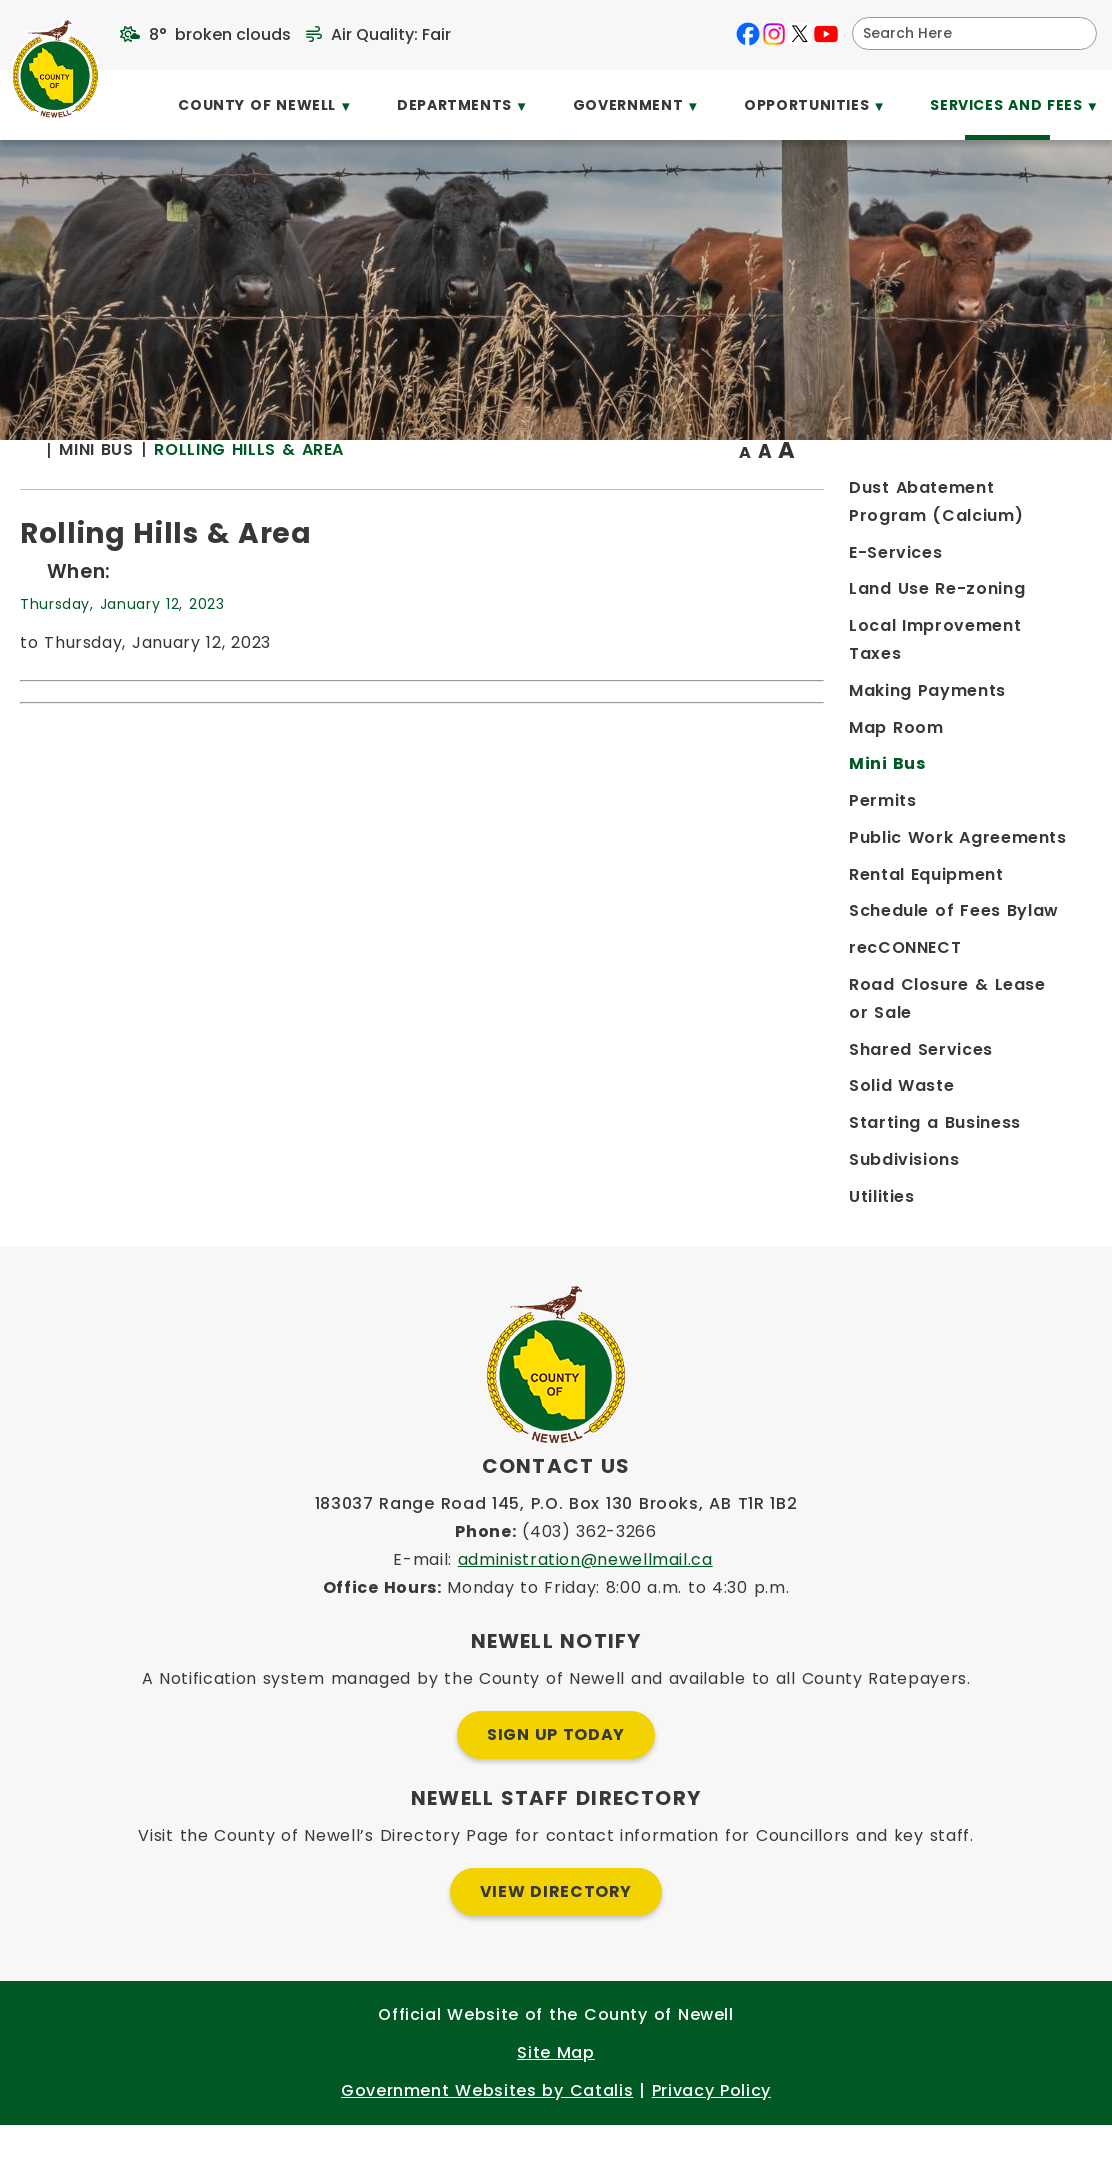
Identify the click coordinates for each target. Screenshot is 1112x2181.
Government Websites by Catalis (487, 2146)
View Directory (556, 1947)
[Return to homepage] (347, 491)
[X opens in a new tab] (800, 34)
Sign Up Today (556, 1790)
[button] (1074, 33)
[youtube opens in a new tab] (826, 34)
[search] (961, 33)
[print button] (1043, 491)
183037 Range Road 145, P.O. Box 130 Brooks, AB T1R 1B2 (556, 1559)
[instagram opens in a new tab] (774, 34)
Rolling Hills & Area (557, 489)
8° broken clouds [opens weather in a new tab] (220, 34)
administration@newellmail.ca (585, 1615)
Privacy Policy (711, 2146)
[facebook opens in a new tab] (748, 34)
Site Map (555, 2108)
